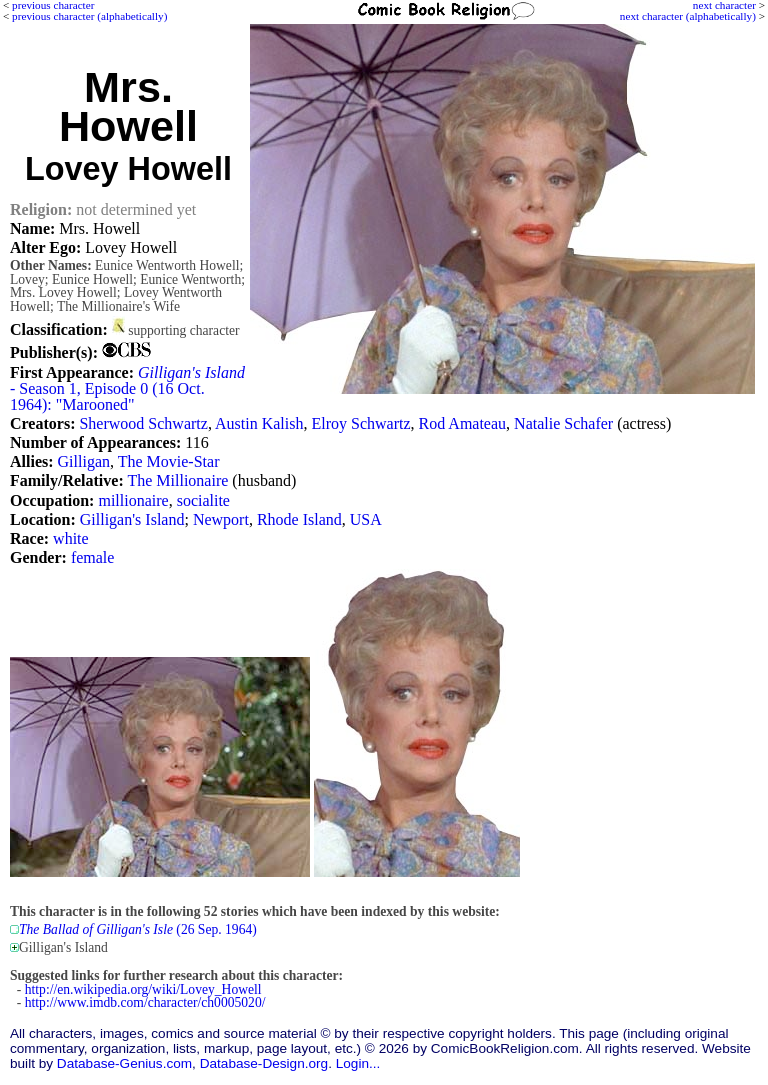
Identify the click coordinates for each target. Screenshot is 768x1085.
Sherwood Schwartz (143, 423)
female (93, 557)
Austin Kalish (259, 423)
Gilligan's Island (132, 519)
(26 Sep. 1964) (138, 929)
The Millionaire (177, 480)
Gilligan (84, 461)
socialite (203, 500)
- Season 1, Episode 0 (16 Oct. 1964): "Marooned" (127, 388)
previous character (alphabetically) (89, 16)
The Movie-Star (169, 461)
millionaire (133, 500)
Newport (221, 519)
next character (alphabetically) (688, 16)
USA (366, 519)
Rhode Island (299, 519)
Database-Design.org (264, 1063)
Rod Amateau (463, 423)
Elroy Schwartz (360, 423)
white (71, 538)
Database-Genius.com (124, 1063)
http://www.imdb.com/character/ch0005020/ (145, 1002)
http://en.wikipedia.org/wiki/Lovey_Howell (143, 989)
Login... (358, 1063)
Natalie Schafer (563, 423)
